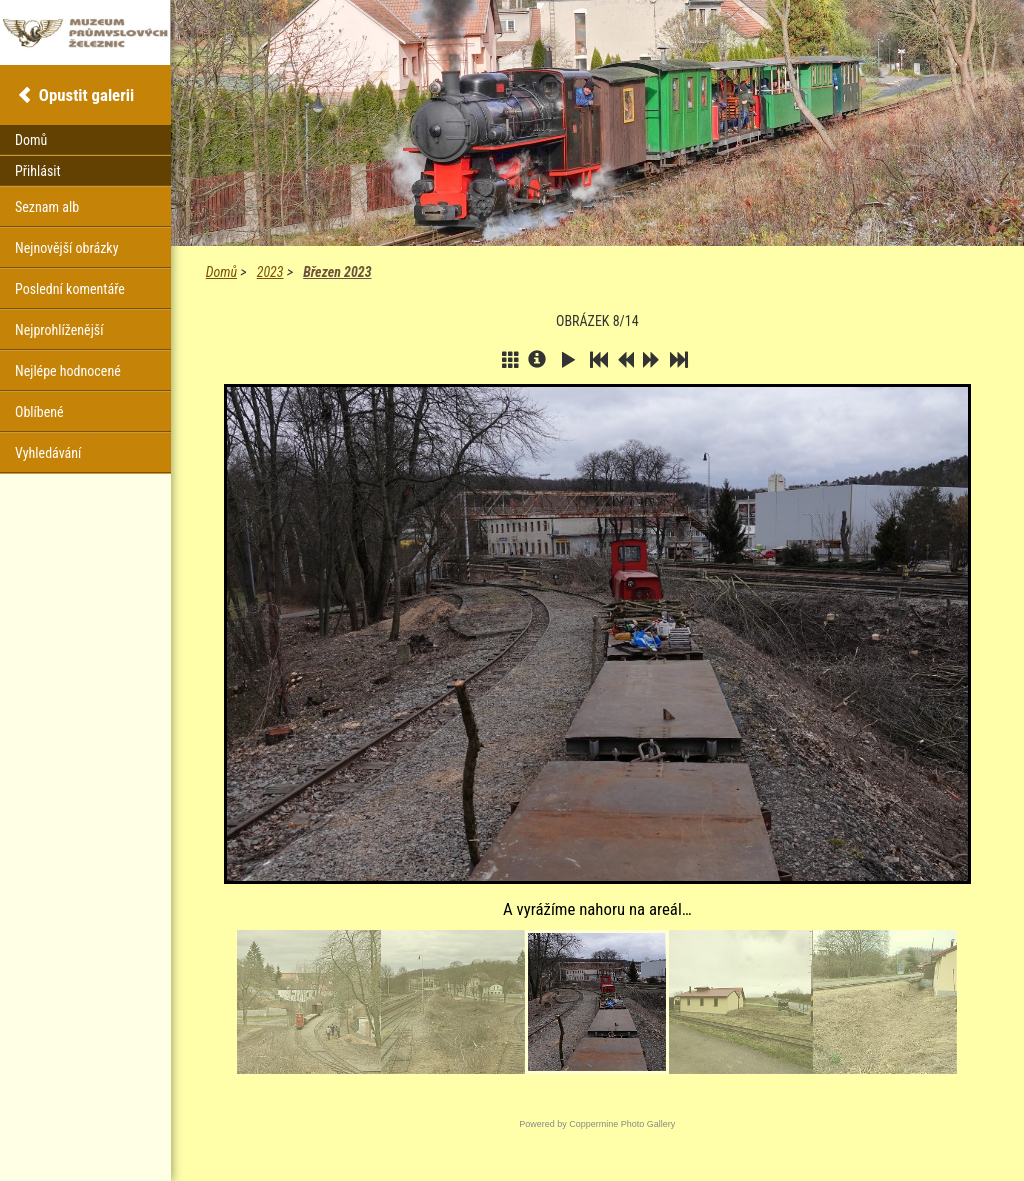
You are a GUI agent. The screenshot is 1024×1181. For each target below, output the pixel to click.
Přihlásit (38, 171)
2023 (270, 272)
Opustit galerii (86, 95)
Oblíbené (39, 412)
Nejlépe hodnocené (68, 371)
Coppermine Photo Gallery (622, 1124)
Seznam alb (47, 207)
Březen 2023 (337, 272)
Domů (221, 272)
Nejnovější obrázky (67, 248)
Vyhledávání (48, 453)
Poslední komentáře (70, 289)
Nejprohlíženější (59, 330)
